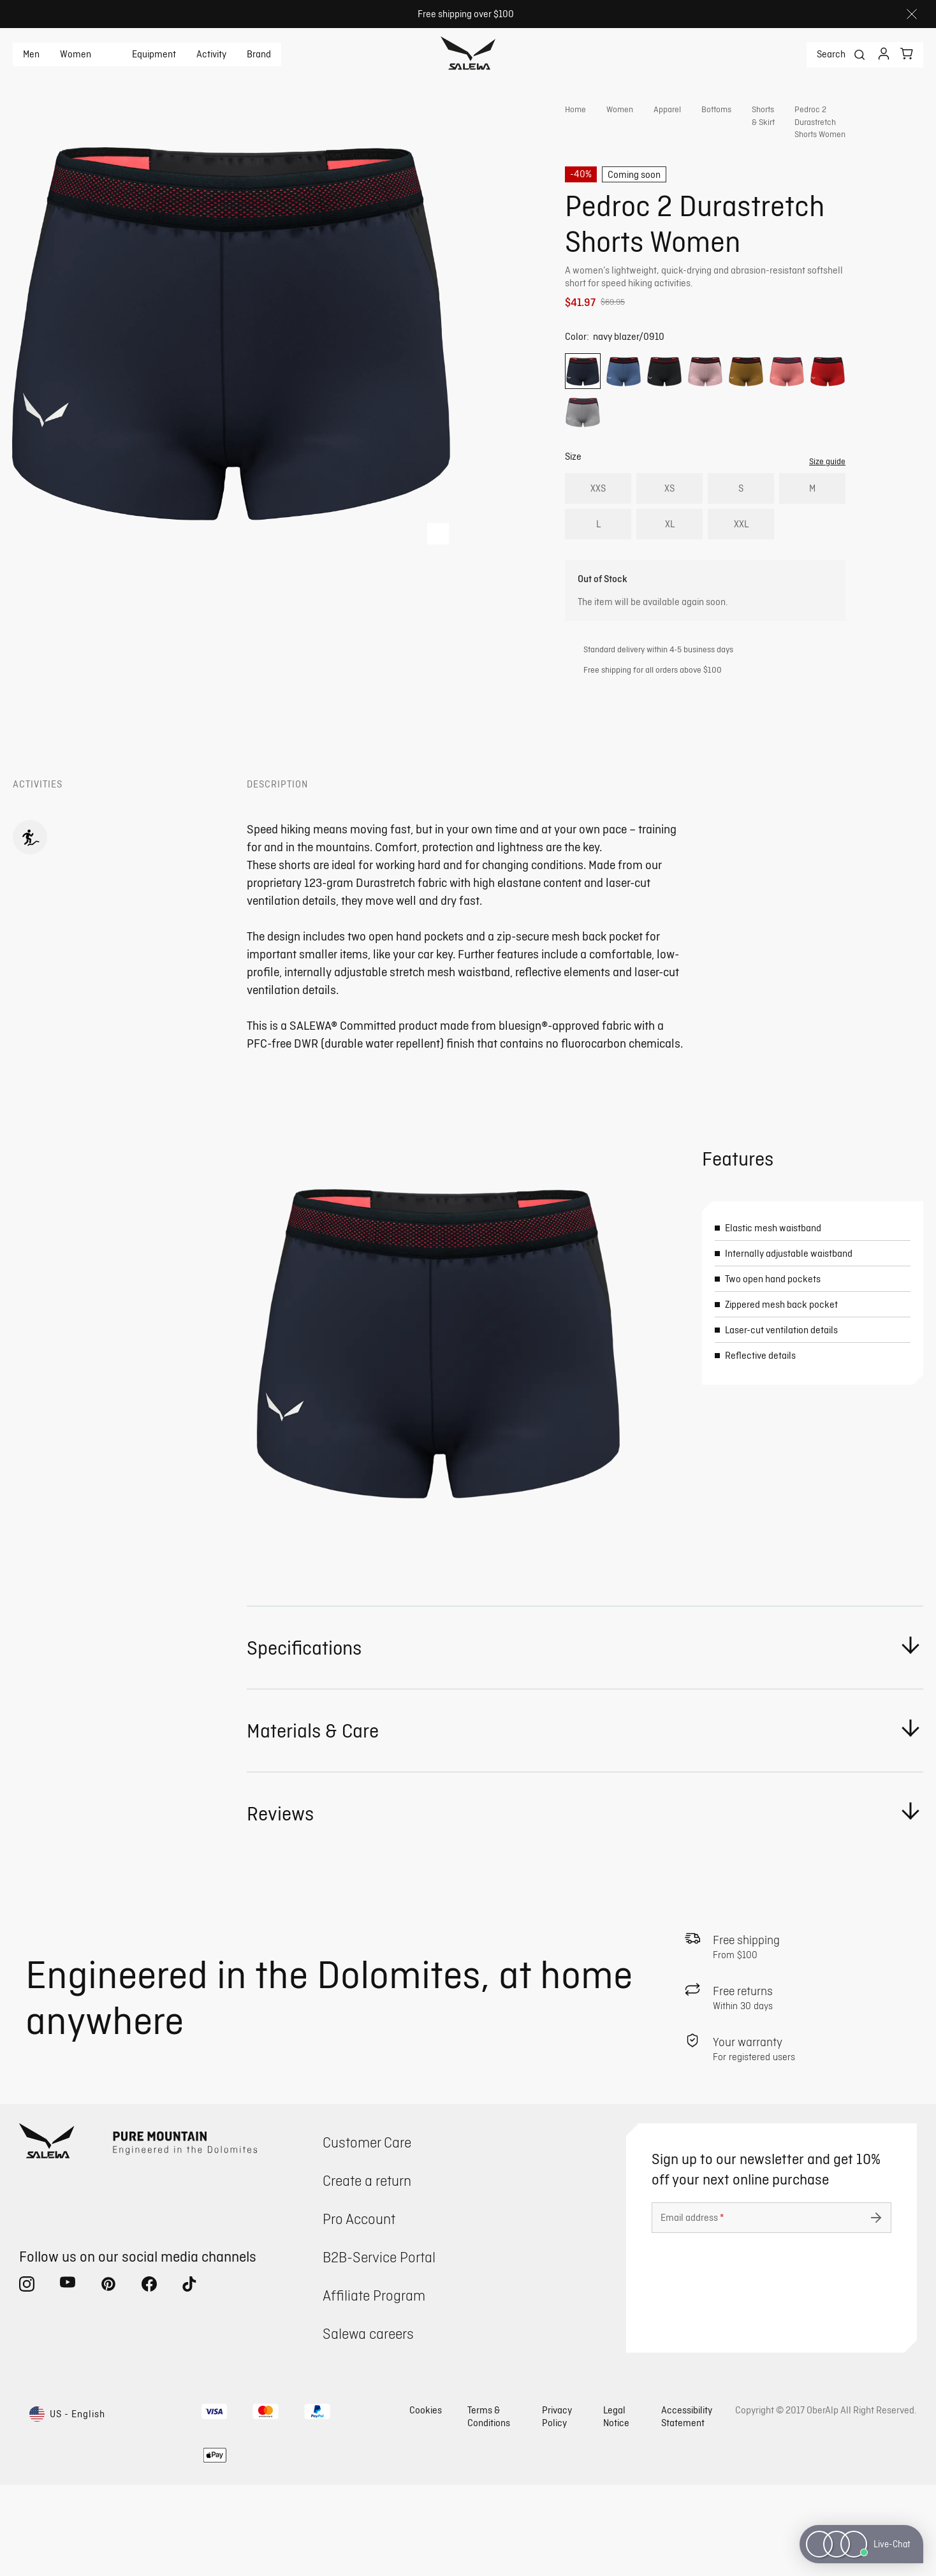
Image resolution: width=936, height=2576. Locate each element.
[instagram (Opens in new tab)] (26, 2377)
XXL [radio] (741, 573)
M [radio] (812, 538)
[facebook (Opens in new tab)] (149, 2377)
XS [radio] (669, 538)
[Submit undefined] (876, 2308)
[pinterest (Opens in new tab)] (108, 2377)
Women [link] (619, 109)
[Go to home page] (468, 54)
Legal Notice (616, 2507)
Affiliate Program (374, 2386)
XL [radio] (670, 573)
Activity (211, 54)
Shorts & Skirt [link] (763, 121)
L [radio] (598, 573)
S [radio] (740, 538)
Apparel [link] (667, 109)
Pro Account (359, 2310)
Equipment (154, 54)
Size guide (827, 510)
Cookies (425, 2501)
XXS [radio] (598, 538)
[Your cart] (906, 53)
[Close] (912, 14)
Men (31, 54)
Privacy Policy (557, 2507)
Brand (259, 54)
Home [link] (575, 109)
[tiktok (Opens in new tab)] (190, 2377)
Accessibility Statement (686, 2507)
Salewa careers (368, 2424)
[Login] (883, 54)
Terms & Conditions (488, 2507)
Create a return (367, 2271)
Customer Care (367, 2233)
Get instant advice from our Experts (680, 337)
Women (75, 54)
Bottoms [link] (716, 109)
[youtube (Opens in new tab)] (67, 2377)
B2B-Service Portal (379, 2348)
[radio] (583, 421)
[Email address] (771, 2309)
